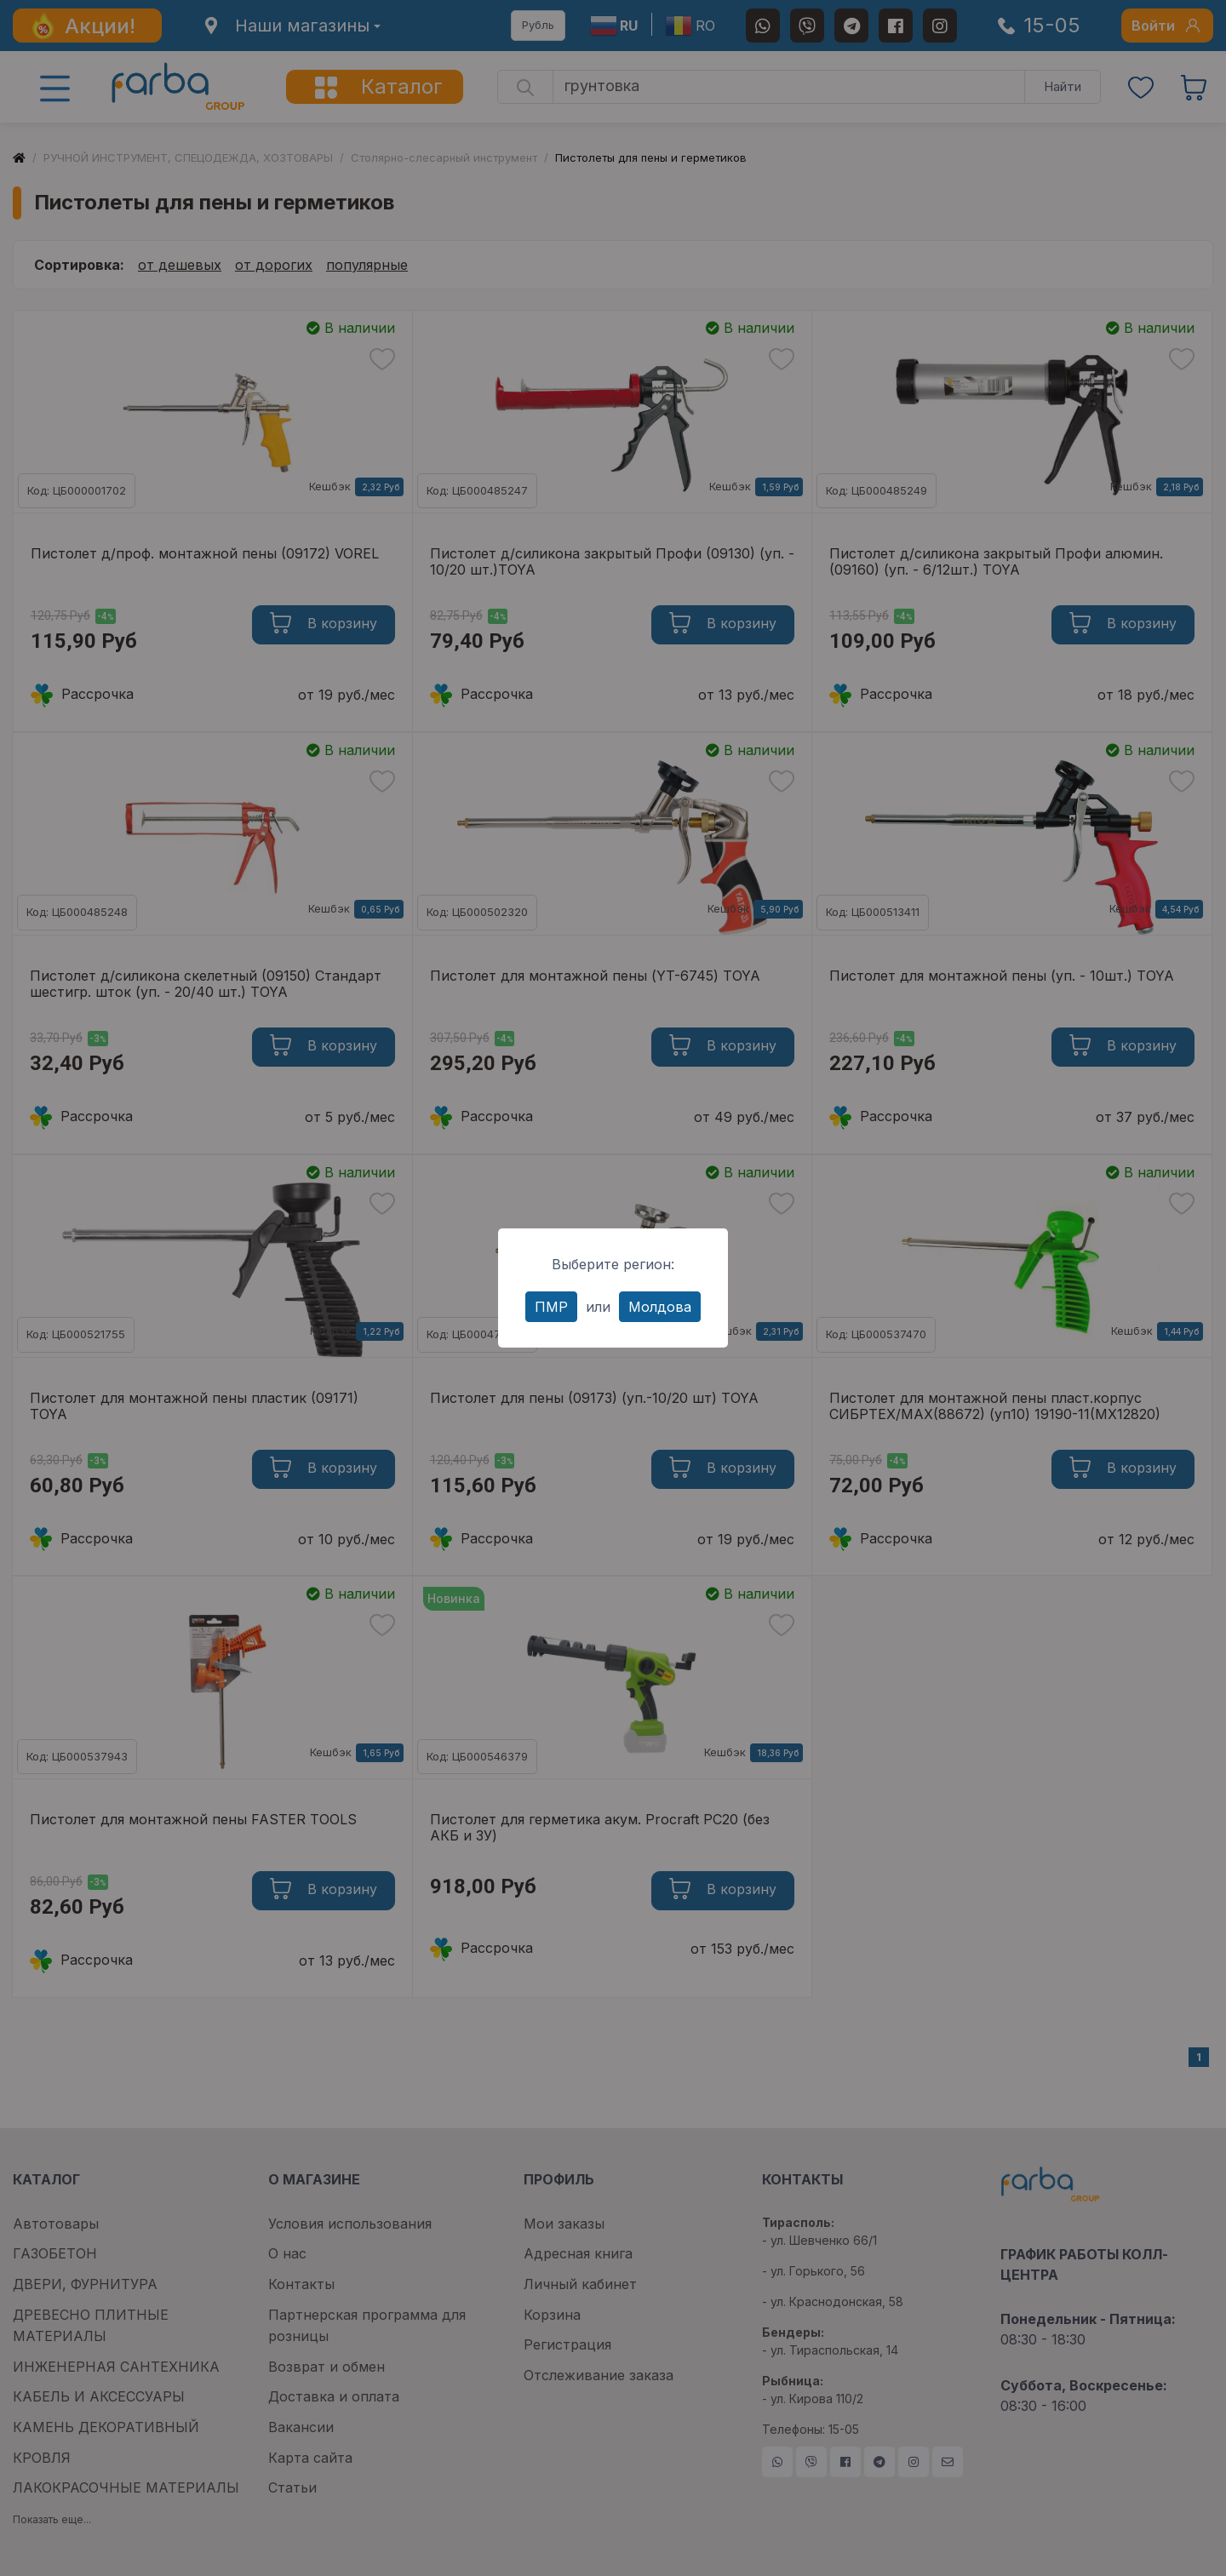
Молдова (659, 1306)
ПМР (551, 1306)
